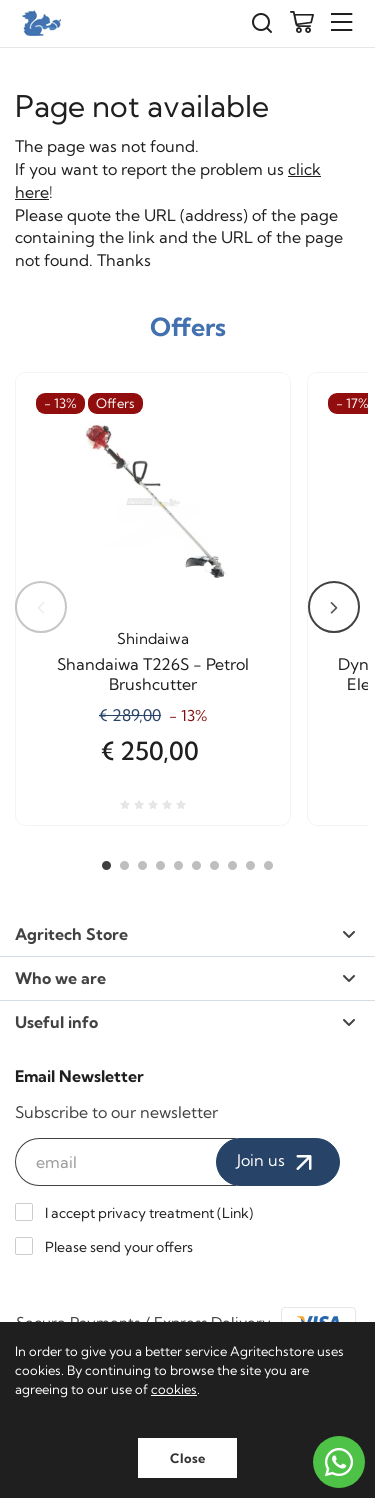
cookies (174, 1389)
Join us (278, 1162)
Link (235, 1213)
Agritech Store (185, 934)
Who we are (185, 978)
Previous (41, 607)
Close (187, 1458)
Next (334, 607)
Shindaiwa (153, 638)
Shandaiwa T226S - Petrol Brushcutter (153, 674)
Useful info (185, 1022)
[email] (125, 1162)
